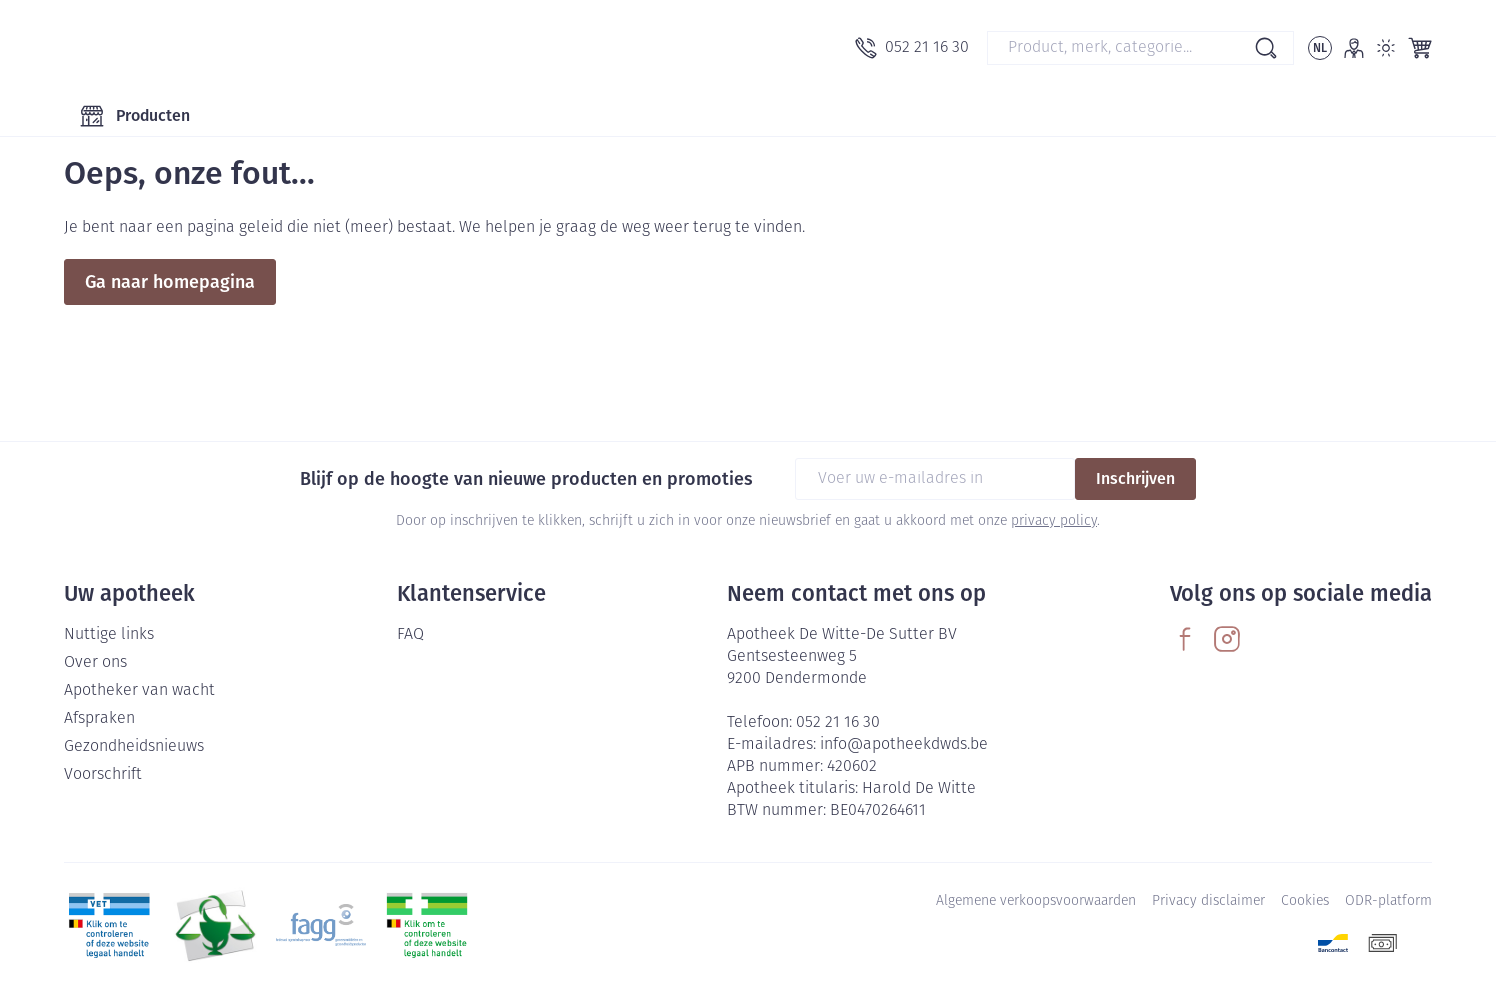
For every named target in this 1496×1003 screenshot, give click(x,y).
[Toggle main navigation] (135, 116)
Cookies (1305, 901)
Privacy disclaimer (1208, 901)
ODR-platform (1388, 901)
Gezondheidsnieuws (134, 747)
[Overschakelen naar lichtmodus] (1386, 48)
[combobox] (1140, 48)
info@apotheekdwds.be (904, 745)
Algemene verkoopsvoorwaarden (1036, 901)
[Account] (1354, 48)
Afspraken (99, 719)
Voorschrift (103, 775)
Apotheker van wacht (139, 691)
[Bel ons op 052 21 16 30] (912, 48)
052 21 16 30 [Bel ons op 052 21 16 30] (838, 723)
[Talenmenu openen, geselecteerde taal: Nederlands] (1320, 48)
